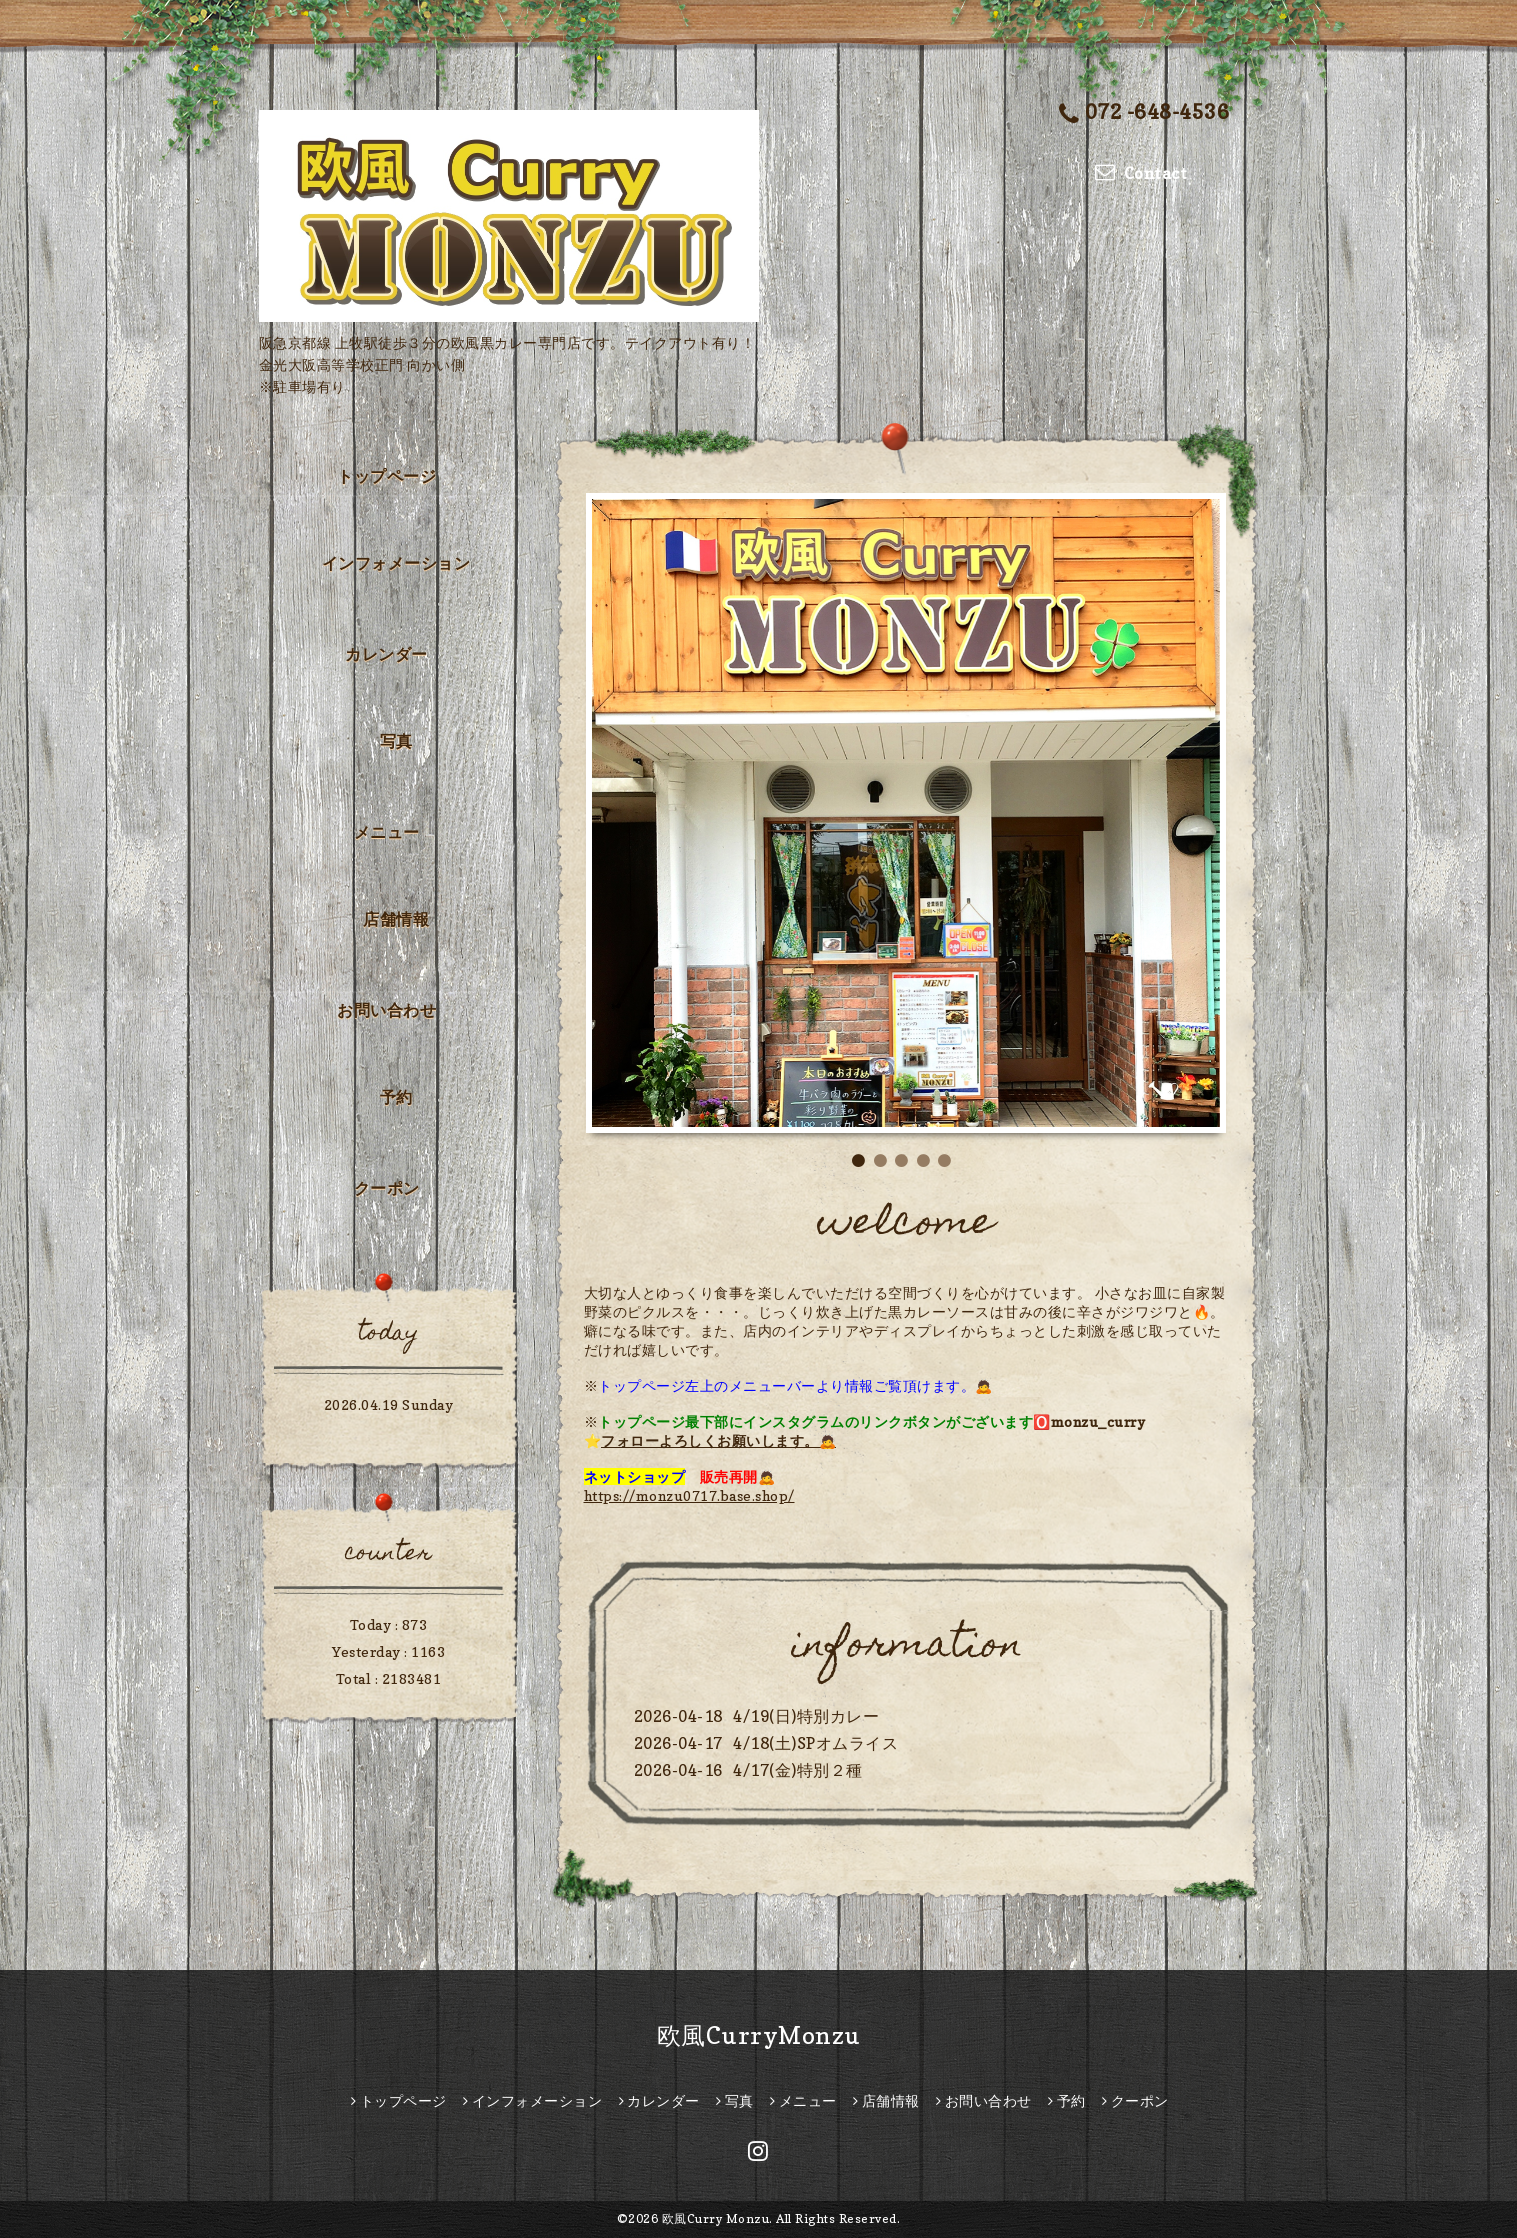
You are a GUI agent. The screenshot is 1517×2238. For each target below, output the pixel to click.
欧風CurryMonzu (759, 2035)
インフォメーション (396, 563)
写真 (396, 741)
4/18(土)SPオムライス (815, 1743)
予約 (396, 1097)
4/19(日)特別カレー (806, 1716)
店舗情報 (396, 919)
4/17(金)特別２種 (798, 1770)
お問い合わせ (386, 1010)
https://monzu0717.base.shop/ (689, 1495)
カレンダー (386, 654)
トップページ (386, 476)
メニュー (387, 832)
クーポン (387, 1188)
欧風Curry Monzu (716, 2218)
